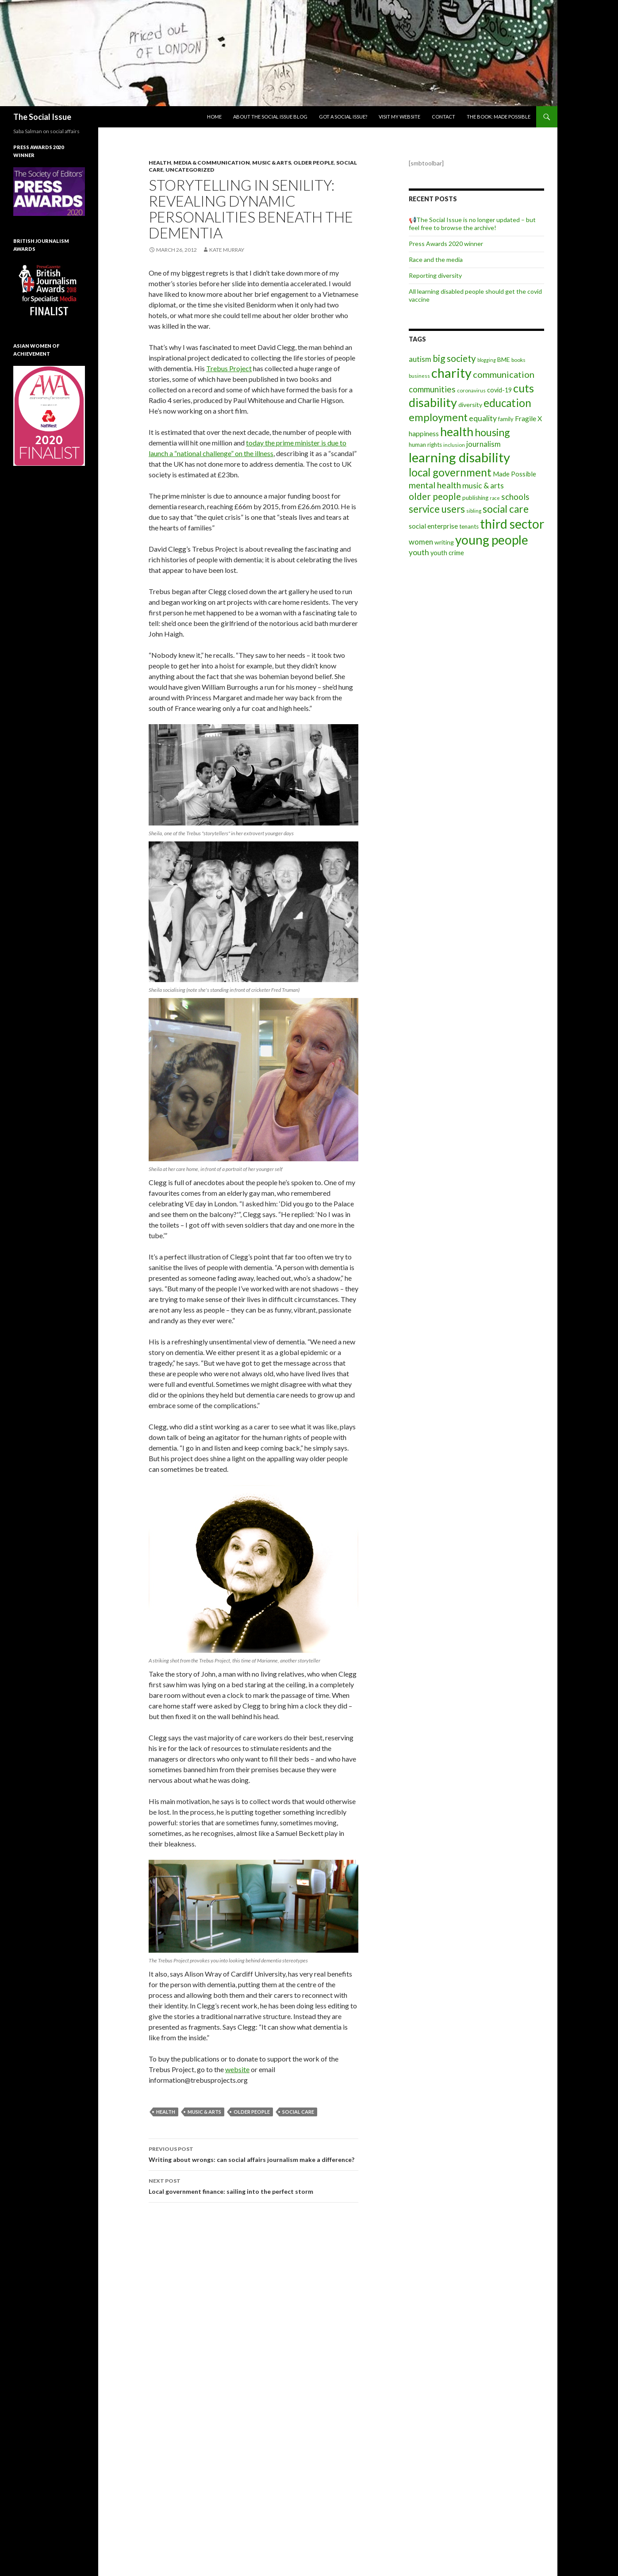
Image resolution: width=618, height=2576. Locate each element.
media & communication (211, 162)
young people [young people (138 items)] (491, 539)
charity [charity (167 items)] (451, 372)
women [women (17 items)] (421, 541)
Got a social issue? (343, 116)
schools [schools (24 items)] (515, 497)
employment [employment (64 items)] (438, 417)
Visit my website (399, 116)
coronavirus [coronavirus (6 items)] (471, 390)
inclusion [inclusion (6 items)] (454, 445)
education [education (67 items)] (507, 402)
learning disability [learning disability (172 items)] (459, 457)
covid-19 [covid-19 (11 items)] (499, 390)
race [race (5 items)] (495, 498)
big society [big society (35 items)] (454, 358)
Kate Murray (226, 249)
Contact (443, 116)
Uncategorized (189, 169)
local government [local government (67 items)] (450, 472)
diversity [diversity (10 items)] (470, 404)
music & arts (204, 2112)
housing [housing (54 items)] (492, 432)
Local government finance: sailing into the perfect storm (253, 2185)
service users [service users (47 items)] (437, 509)
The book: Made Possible (498, 116)
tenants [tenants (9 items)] (469, 526)
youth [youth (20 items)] (419, 552)
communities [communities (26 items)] (432, 389)
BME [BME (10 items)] (503, 359)
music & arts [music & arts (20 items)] (483, 485)
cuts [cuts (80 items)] (523, 388)
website (237, 2069)
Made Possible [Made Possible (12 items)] (514, 474)
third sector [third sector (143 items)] (512, 523)
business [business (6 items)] (419, 376)
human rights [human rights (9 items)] (425, 444)
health (165, 2112)
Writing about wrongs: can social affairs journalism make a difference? (253, 2153)
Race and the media (436, 259)
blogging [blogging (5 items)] (486, 360)
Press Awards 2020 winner (446, 243)
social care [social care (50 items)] (506, 509)
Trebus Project (229, 368)
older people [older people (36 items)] (435, 496)
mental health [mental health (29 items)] (435, 485)
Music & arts (271, 162)
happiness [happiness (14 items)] (424, 433)
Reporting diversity (435, 275)
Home (214, 116)
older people (252, 2112)
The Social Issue (42, 117)
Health (160, 162)
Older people (313, 162)
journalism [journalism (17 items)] (483, 444)
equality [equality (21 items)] (483, 418)
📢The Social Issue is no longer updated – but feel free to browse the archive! (472, 223)
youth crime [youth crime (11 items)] (447, 553)
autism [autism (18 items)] (420, 359)
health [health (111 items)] (456, 431)
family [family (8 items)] (506, 418)
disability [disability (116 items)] (433, 402)
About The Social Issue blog (270, 116)
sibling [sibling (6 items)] (473, 511)
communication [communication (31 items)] (503, 374)
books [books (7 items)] (518, 360)
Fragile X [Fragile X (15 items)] (528, 418)
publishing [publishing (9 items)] (475, 497)
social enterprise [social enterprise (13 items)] (433, 526)
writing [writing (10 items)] (444, 542)
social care (298, 2112)
